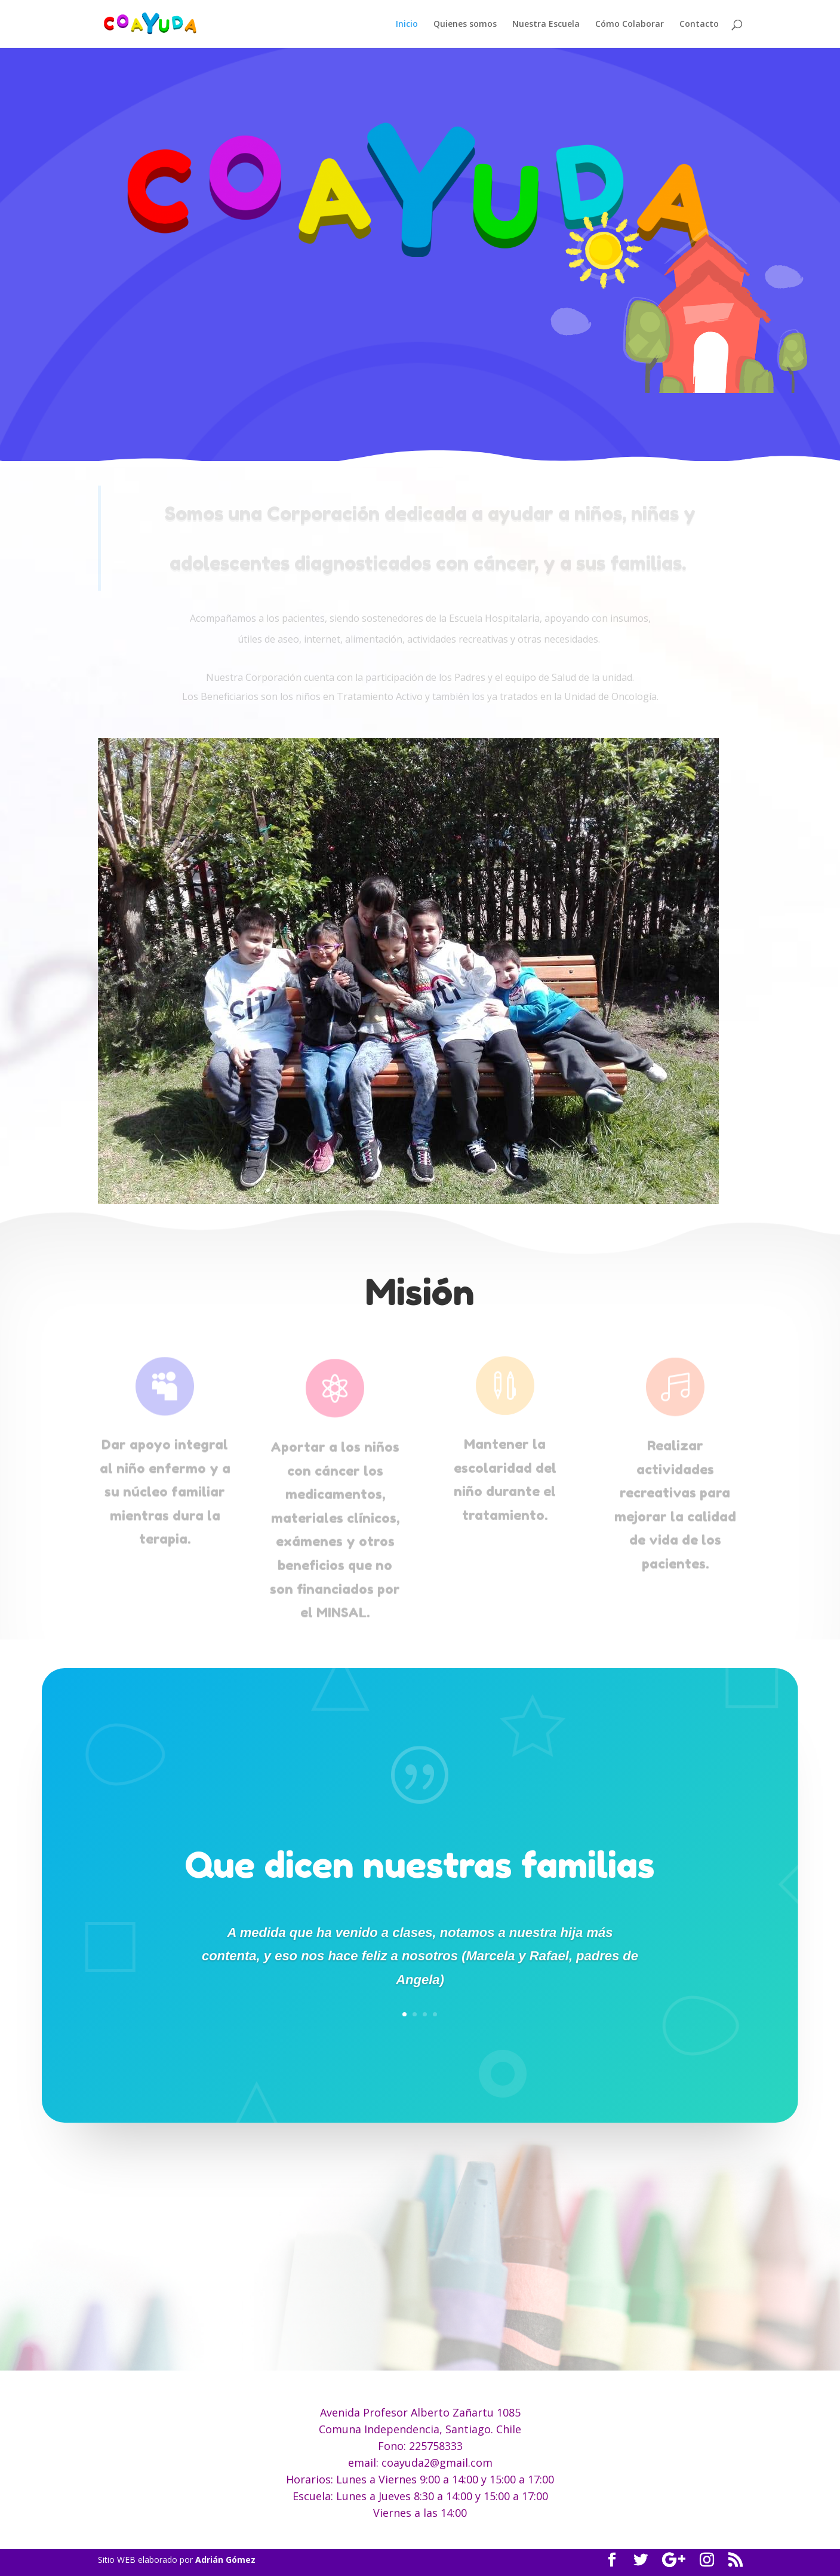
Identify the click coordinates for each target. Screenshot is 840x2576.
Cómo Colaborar (629, 24)
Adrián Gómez (225, 2559)
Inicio (407, 24)
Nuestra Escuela (546, 24)
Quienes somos (465, 24)
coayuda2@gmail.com (437, 2462)
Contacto (699, 24)
